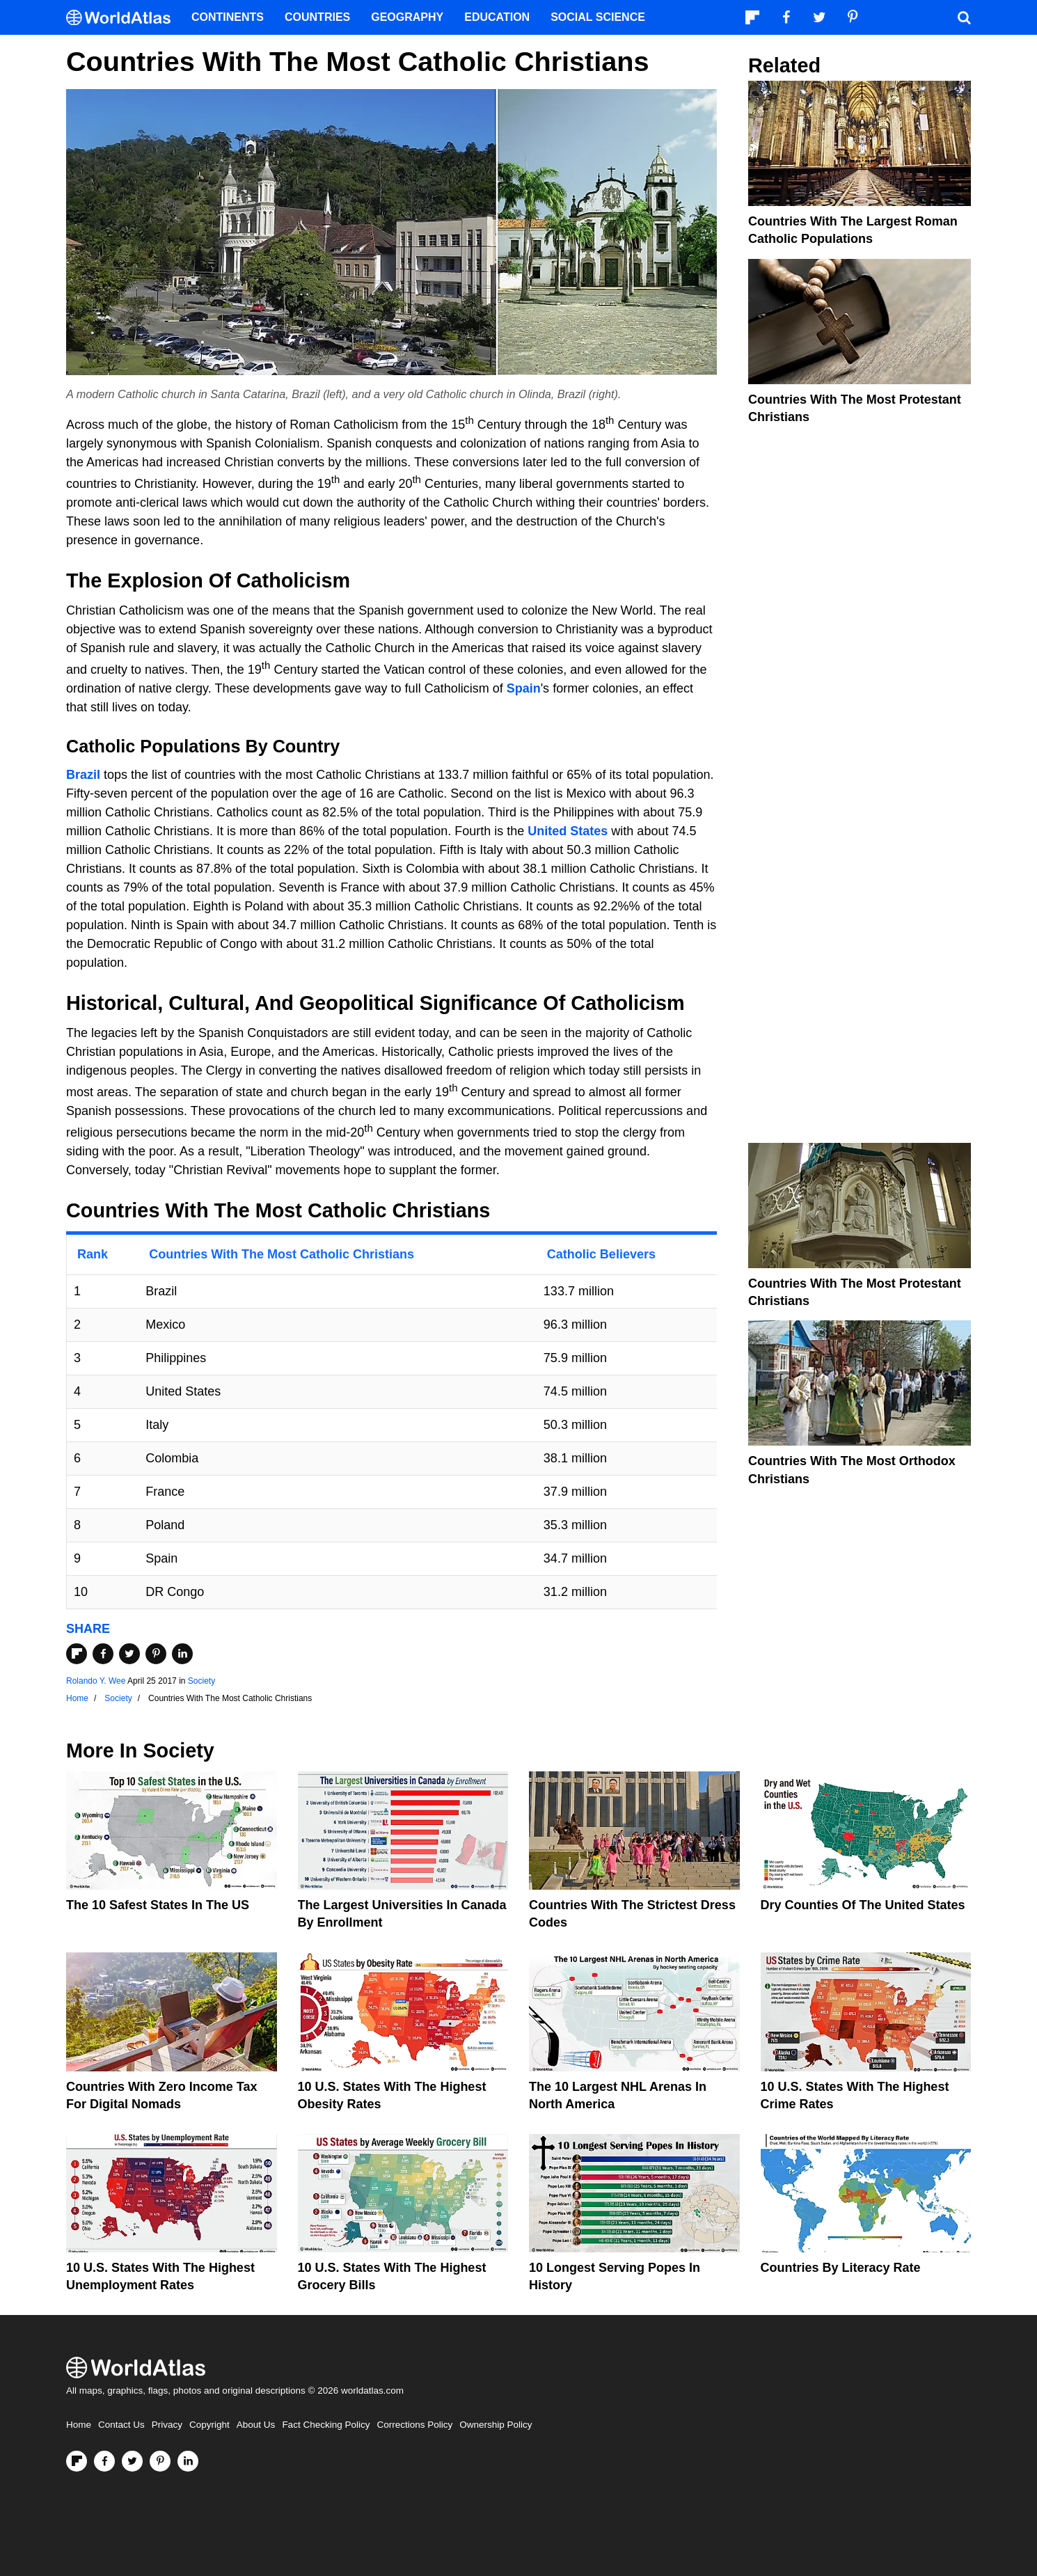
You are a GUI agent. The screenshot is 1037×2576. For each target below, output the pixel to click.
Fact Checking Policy (326, 2424)
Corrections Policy (414, 2424)
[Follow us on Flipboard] (76, 2461)
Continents (227, 17)
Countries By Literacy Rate (841, 2268)
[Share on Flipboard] (76, 1653)
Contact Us (121, 2424)
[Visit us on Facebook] (104, 2461)
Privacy (167, 2424)
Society (201, 1681)
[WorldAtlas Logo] (123, 18)
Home (78, 2424)
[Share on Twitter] (129, 1653)
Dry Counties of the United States (863, 1905)
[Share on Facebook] (103, 1653)
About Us (256, 2424)
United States (568, 831)
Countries (317, 17)
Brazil (83, 775)
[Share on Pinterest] (155, 1653)
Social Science (598, 17)
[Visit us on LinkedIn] (187, 2461)
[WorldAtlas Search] (964, 17)
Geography (407, 17)
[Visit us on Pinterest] (160, 2461)
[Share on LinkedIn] (182, 1653)
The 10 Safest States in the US (157, 1905)
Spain (524, 688)
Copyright (209, 2424)
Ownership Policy (495, 2424)
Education (497, 17)
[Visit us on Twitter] (132, 2461)
